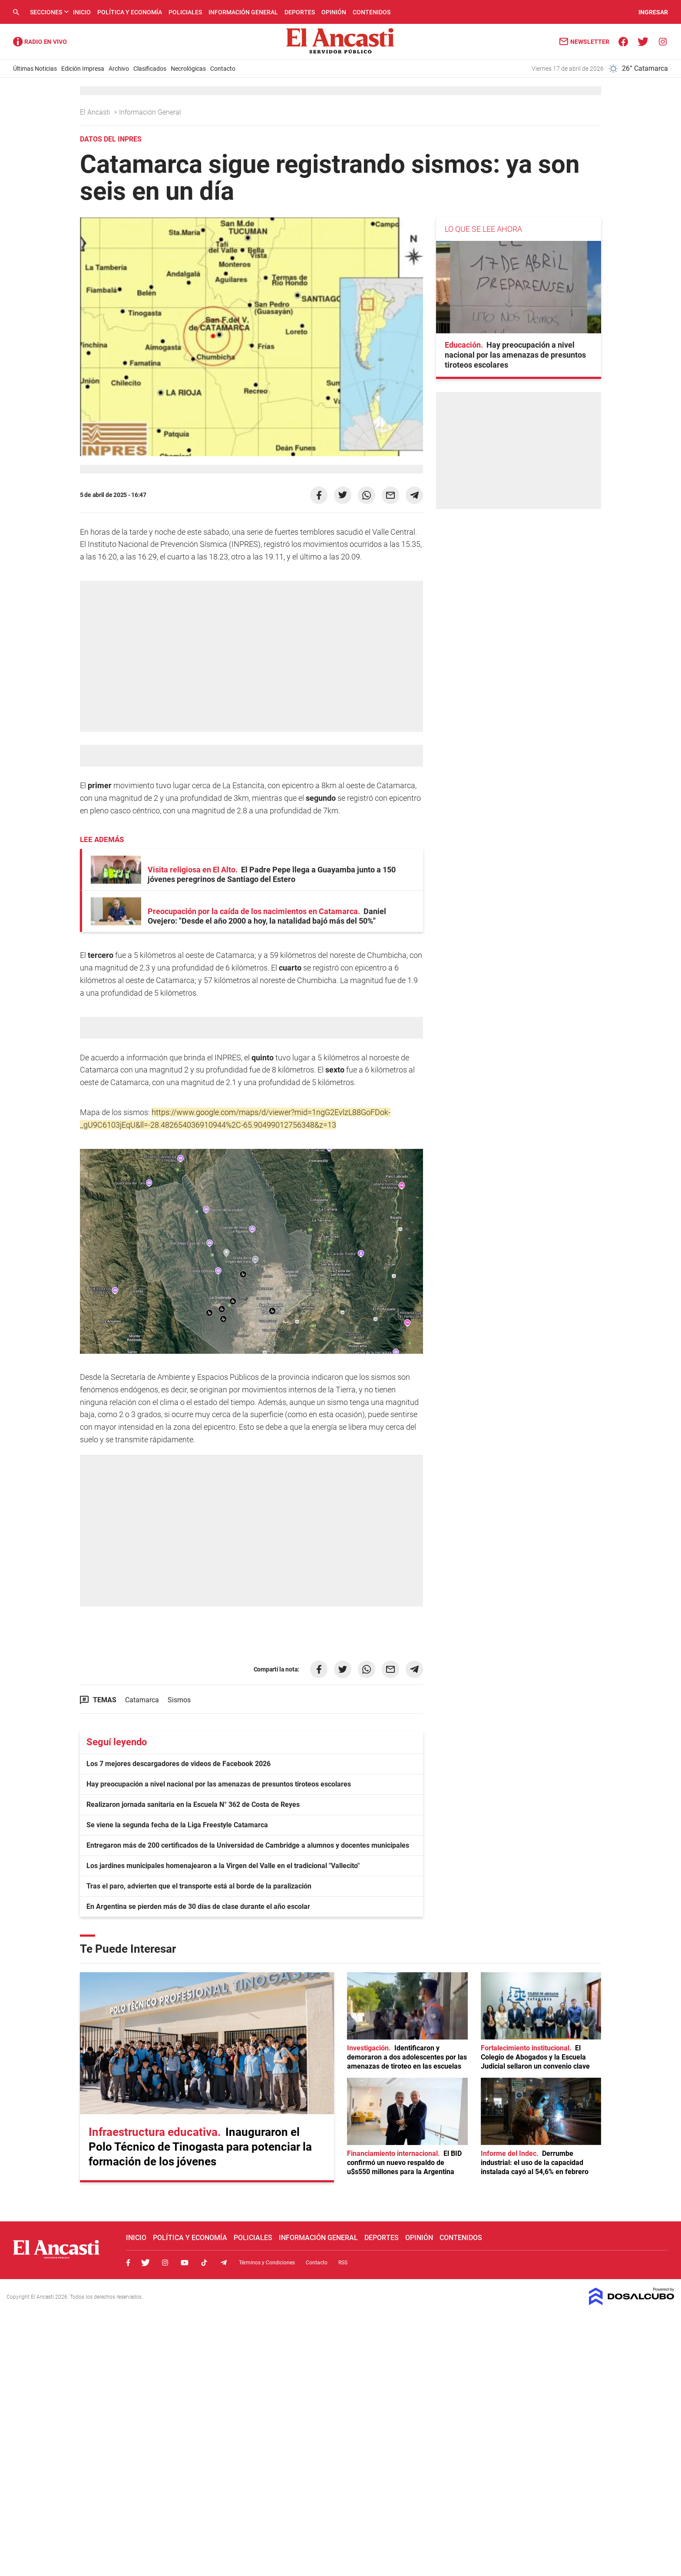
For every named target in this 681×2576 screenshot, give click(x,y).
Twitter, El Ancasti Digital (145, 2262)
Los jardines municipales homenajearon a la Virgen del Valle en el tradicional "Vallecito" (223, 1866)
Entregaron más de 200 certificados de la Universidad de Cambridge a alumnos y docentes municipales (247, 1845)
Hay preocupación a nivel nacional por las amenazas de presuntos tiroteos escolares (218, 1784)
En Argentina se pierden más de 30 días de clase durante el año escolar (198, 1906)
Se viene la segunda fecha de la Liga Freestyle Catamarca (177, 1825)
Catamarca (142, 1700)
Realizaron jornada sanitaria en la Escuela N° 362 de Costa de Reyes (193, 1804)
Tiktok (204, 2262)
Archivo (119, 68)
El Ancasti (96, 112)
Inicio (82, 12)
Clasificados (149, 68)
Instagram (165, 2262)
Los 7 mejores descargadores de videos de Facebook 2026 (178, 1764)
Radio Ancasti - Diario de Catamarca (40, 41)
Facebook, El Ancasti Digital (128, 2262)
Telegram (223, 2262)
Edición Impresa (82, 68)
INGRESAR (653, 12)
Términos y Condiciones (267, 2263)
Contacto (222, 68)
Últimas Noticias (35, 68)
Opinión (333, 12)
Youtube (184, 2262)
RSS (342, 2263)
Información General (243, 12)
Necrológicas (188, 68)
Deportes (299, 12)
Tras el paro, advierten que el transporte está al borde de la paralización (198, 1886)
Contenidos (371, 12)
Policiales (185, 12)
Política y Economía (129, 12)
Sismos (179, 1700)
